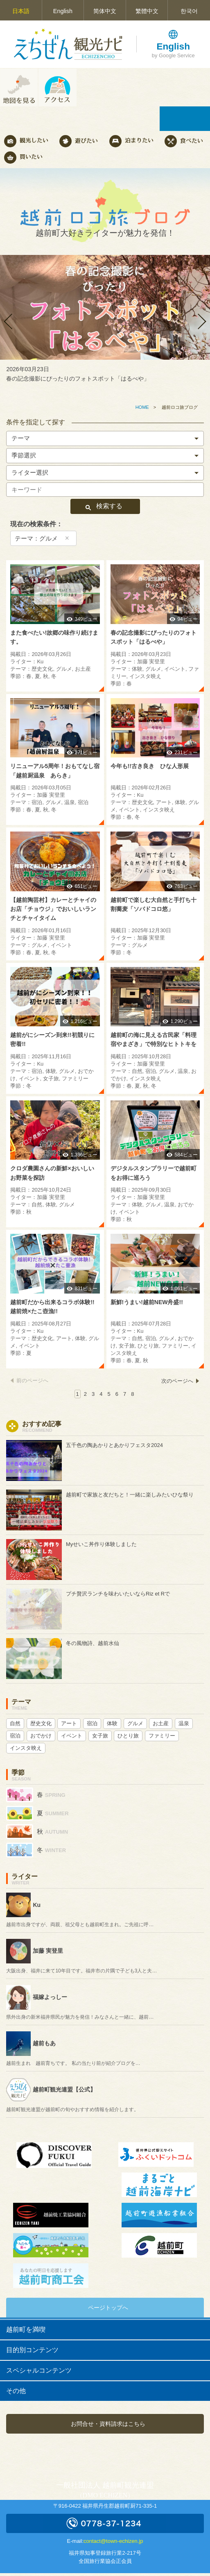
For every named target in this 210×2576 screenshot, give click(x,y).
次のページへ (177, 1381)
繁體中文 (146, 11)
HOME (142, 407)
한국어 (189, 11)
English (62, 11)
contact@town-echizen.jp (113, 2541)
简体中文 (104, 11)
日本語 (20, 11)
